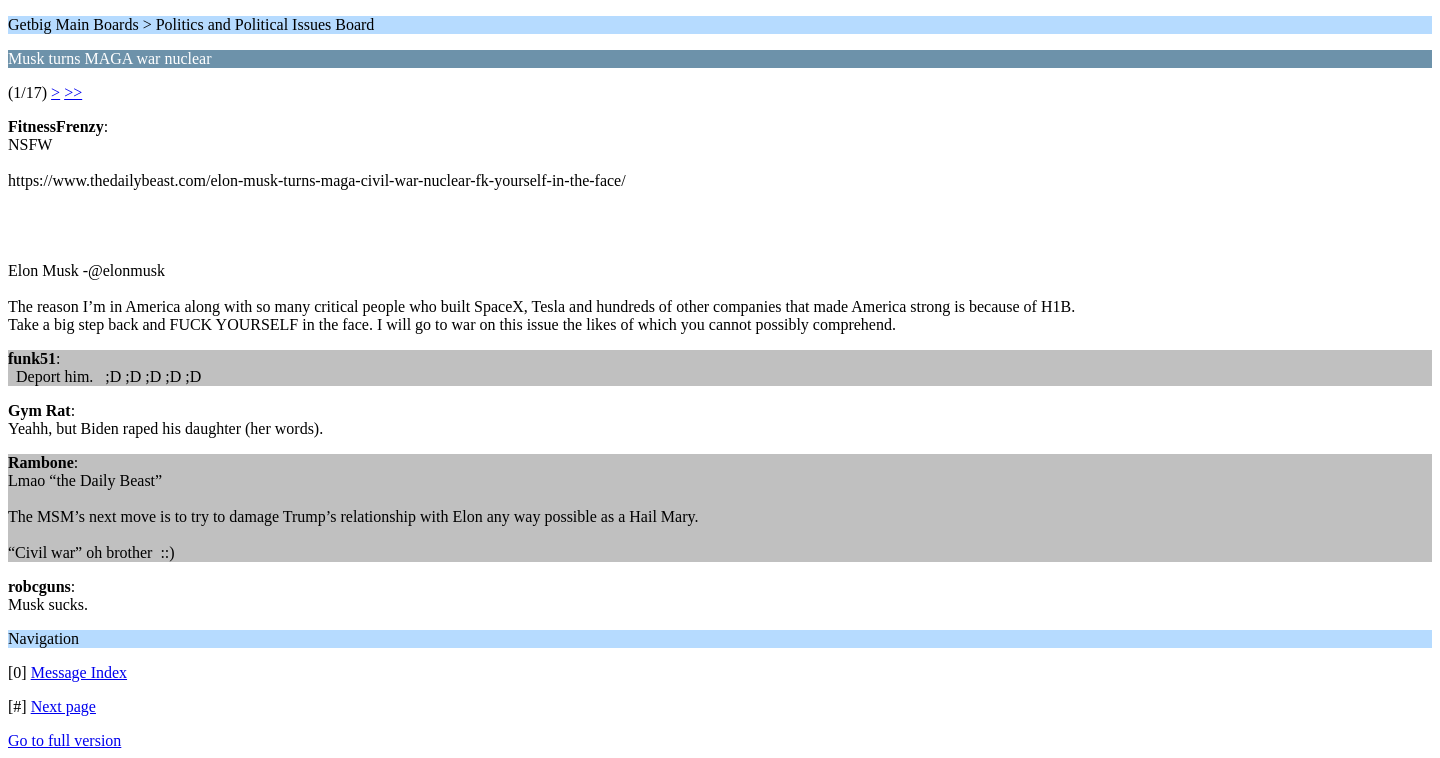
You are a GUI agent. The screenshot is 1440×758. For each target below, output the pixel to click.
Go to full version (64, 740)
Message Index (79, 672)
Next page (63, 706)
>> (73, 92)
